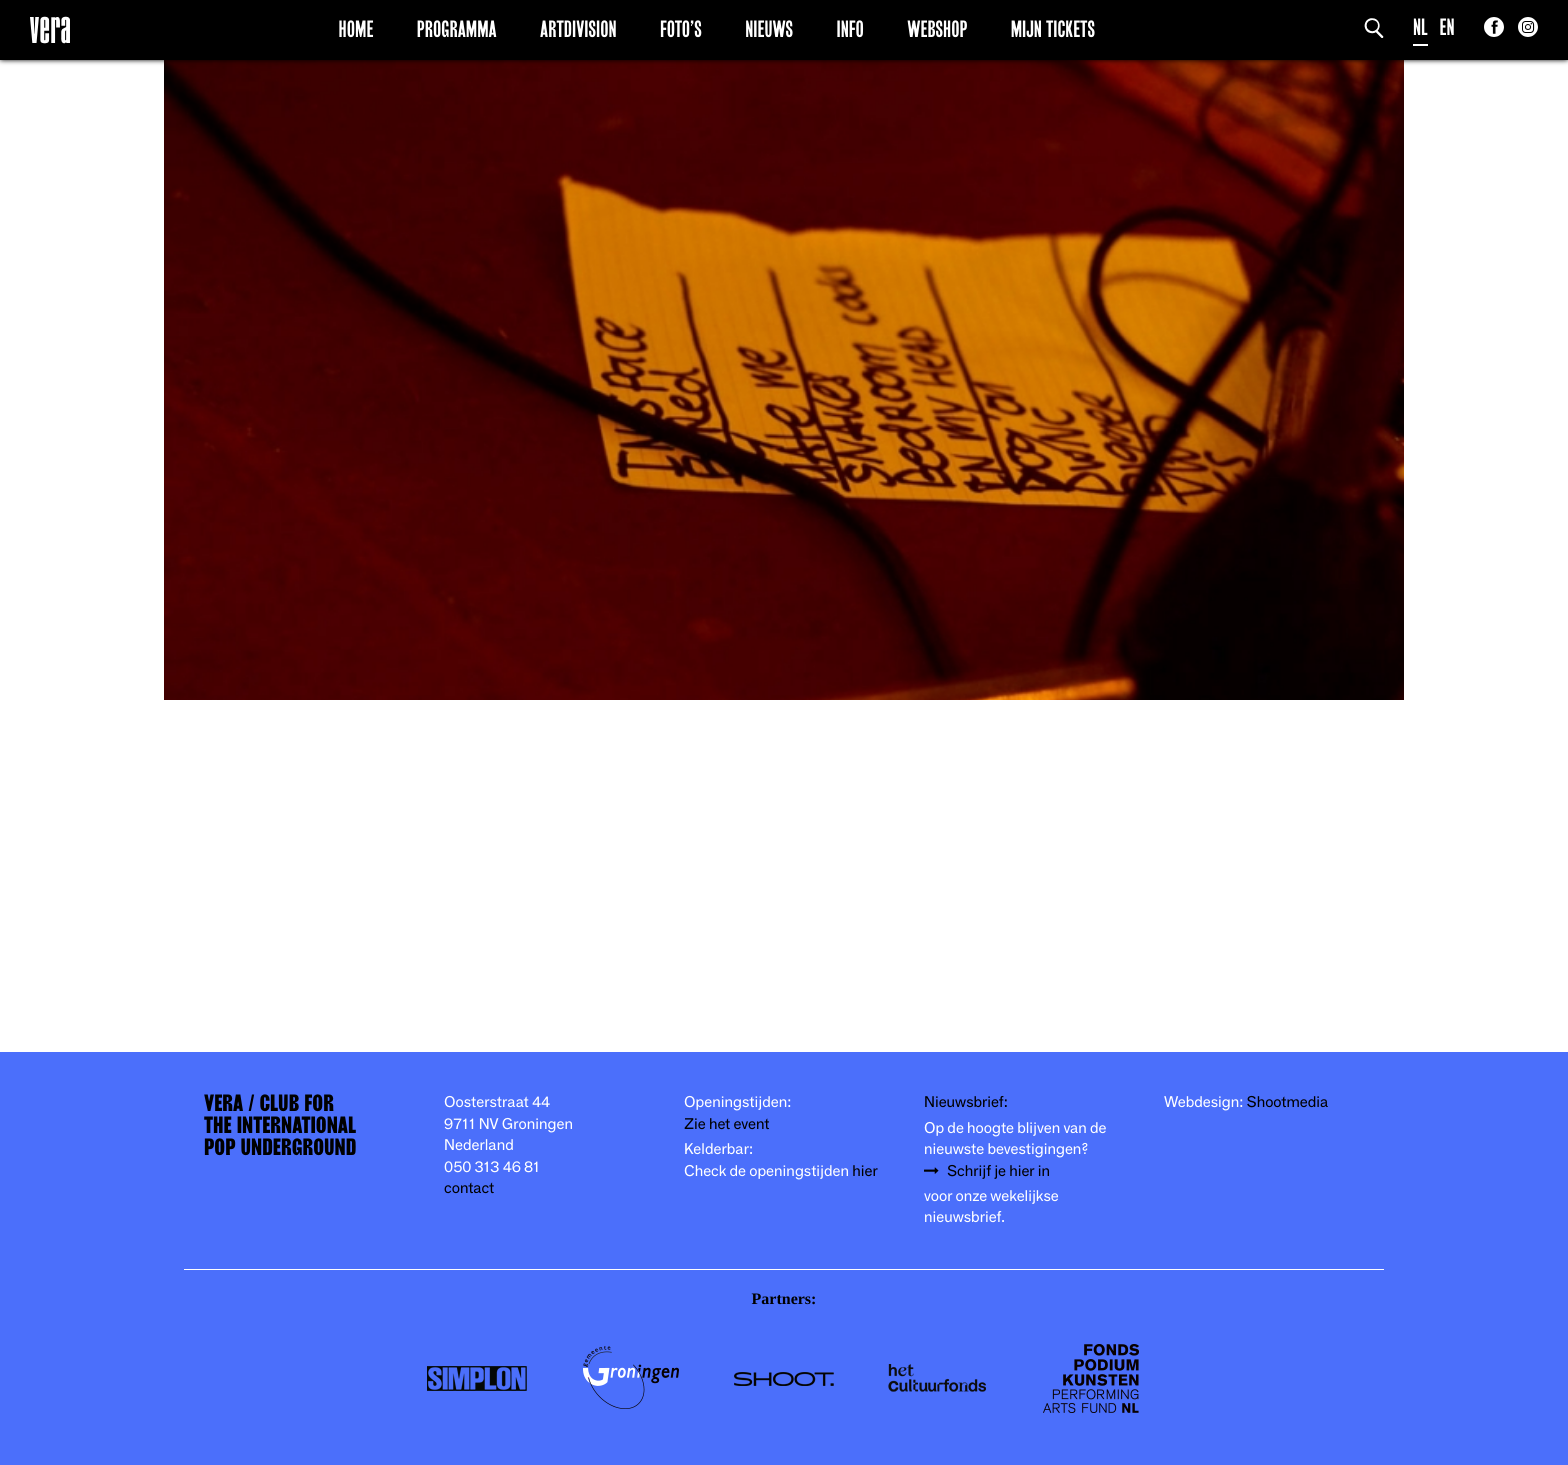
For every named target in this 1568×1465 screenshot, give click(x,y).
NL (1420, 27)
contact (469, 1188)
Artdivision (578, 29)
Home (356, 29)
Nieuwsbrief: (966, 1102)
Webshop (937, 29)
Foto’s (681, 29)
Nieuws (769, 29)
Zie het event (726, 1124)
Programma (457, 29)
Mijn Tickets (1053, 29)
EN (1447, 27)
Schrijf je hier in (998, 1171)
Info (849, 29)
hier (864, 1171)
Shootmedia (1288, 1102)
